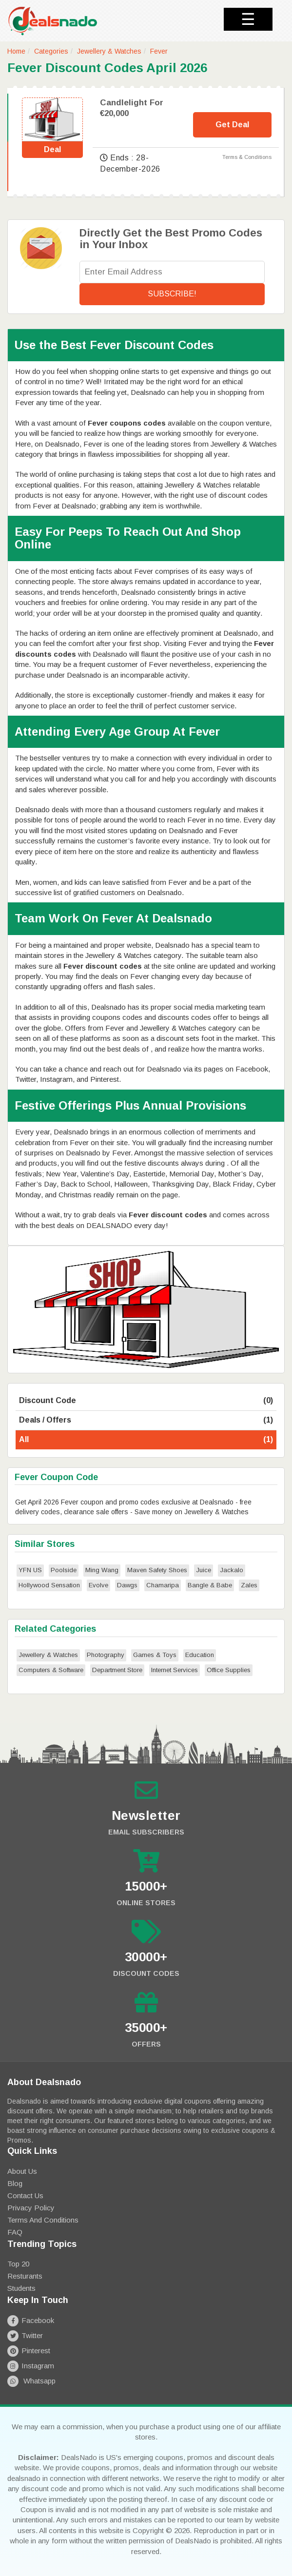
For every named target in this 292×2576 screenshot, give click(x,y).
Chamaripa (162, 1585)
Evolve (98, 1585)
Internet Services (174, 1670)
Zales (249, 1585)
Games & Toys (154, 1655)
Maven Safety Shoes (157, 1570)
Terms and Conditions (42, 2220)
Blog (14, 2183)
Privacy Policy (31, 2208)
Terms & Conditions (247, 157)
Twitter (25, 2335)
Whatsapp (31, 2381)
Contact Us (25, 2195)
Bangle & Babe (210, 1585)
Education (199, 1655)
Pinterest (28, 2350)
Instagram (30, 2365)
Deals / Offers (146, 1420)
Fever (159, 51)
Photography (105, 1655)
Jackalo (231, 1570)
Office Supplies (229, 1670)
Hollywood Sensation (49, 1585)
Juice (203, 1570)
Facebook (30, 2320)
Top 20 (18, 2264)
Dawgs (127, 1585)
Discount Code (146, 1400)
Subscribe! (172, 294)
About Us (22, 2171)
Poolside (64, 1570)
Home (16, 51)
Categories (51, 51)
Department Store (117, 1670)
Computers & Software (51, 1670)
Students (21, 2288)
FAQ (14, 2232)
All (146, 1439)
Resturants (24, 2276)
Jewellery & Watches (109, 51)
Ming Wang (101, 1570)
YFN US (30, 1570)
